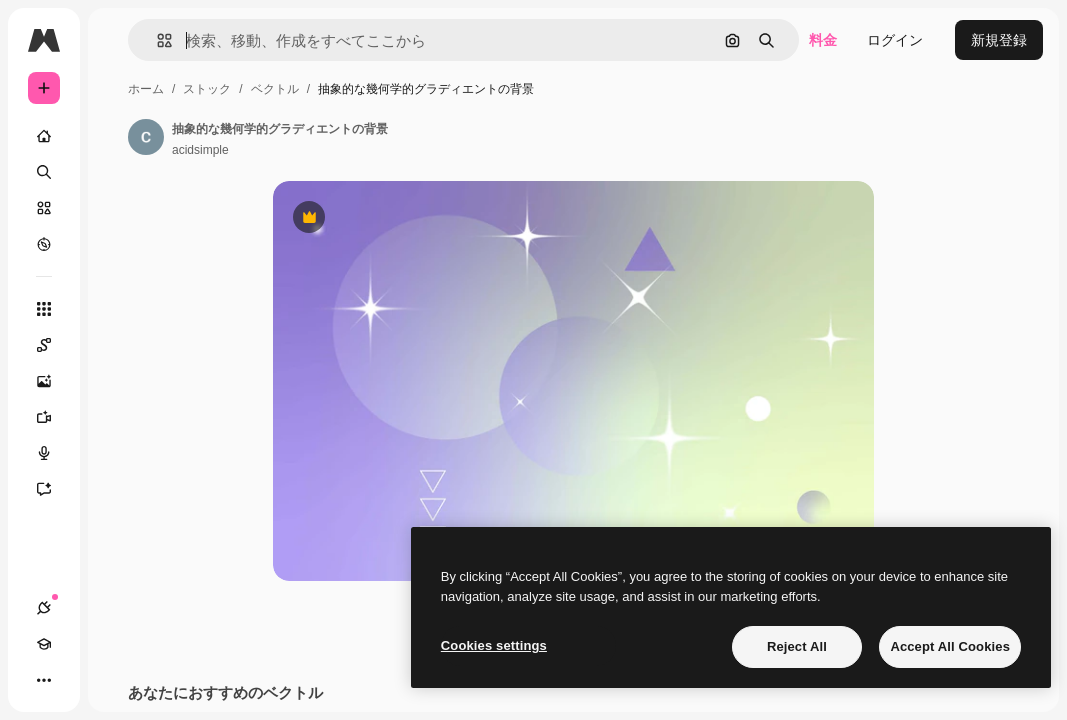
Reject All (797, 646)
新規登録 (999, 40)
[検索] (44, 172)
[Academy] (44, 644)
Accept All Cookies (950, 646)
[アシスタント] (54, 489)
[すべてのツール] (44, 309)
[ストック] (44, 208)
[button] (156, 40)
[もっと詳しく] (44, 244)
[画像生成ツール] (54, 381)
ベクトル (275, 89)
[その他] (44, 680)
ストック (207, 89)
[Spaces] (54, 345)
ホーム (146, 89)
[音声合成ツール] (54, 453)
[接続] (44, 608)
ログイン (895, 40)
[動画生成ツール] (54, 417)
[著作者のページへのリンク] (146, 137)
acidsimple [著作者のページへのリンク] (200, 150)
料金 (823, 40)
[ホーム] (44, 136)
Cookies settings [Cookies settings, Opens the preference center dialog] (494, 645)
